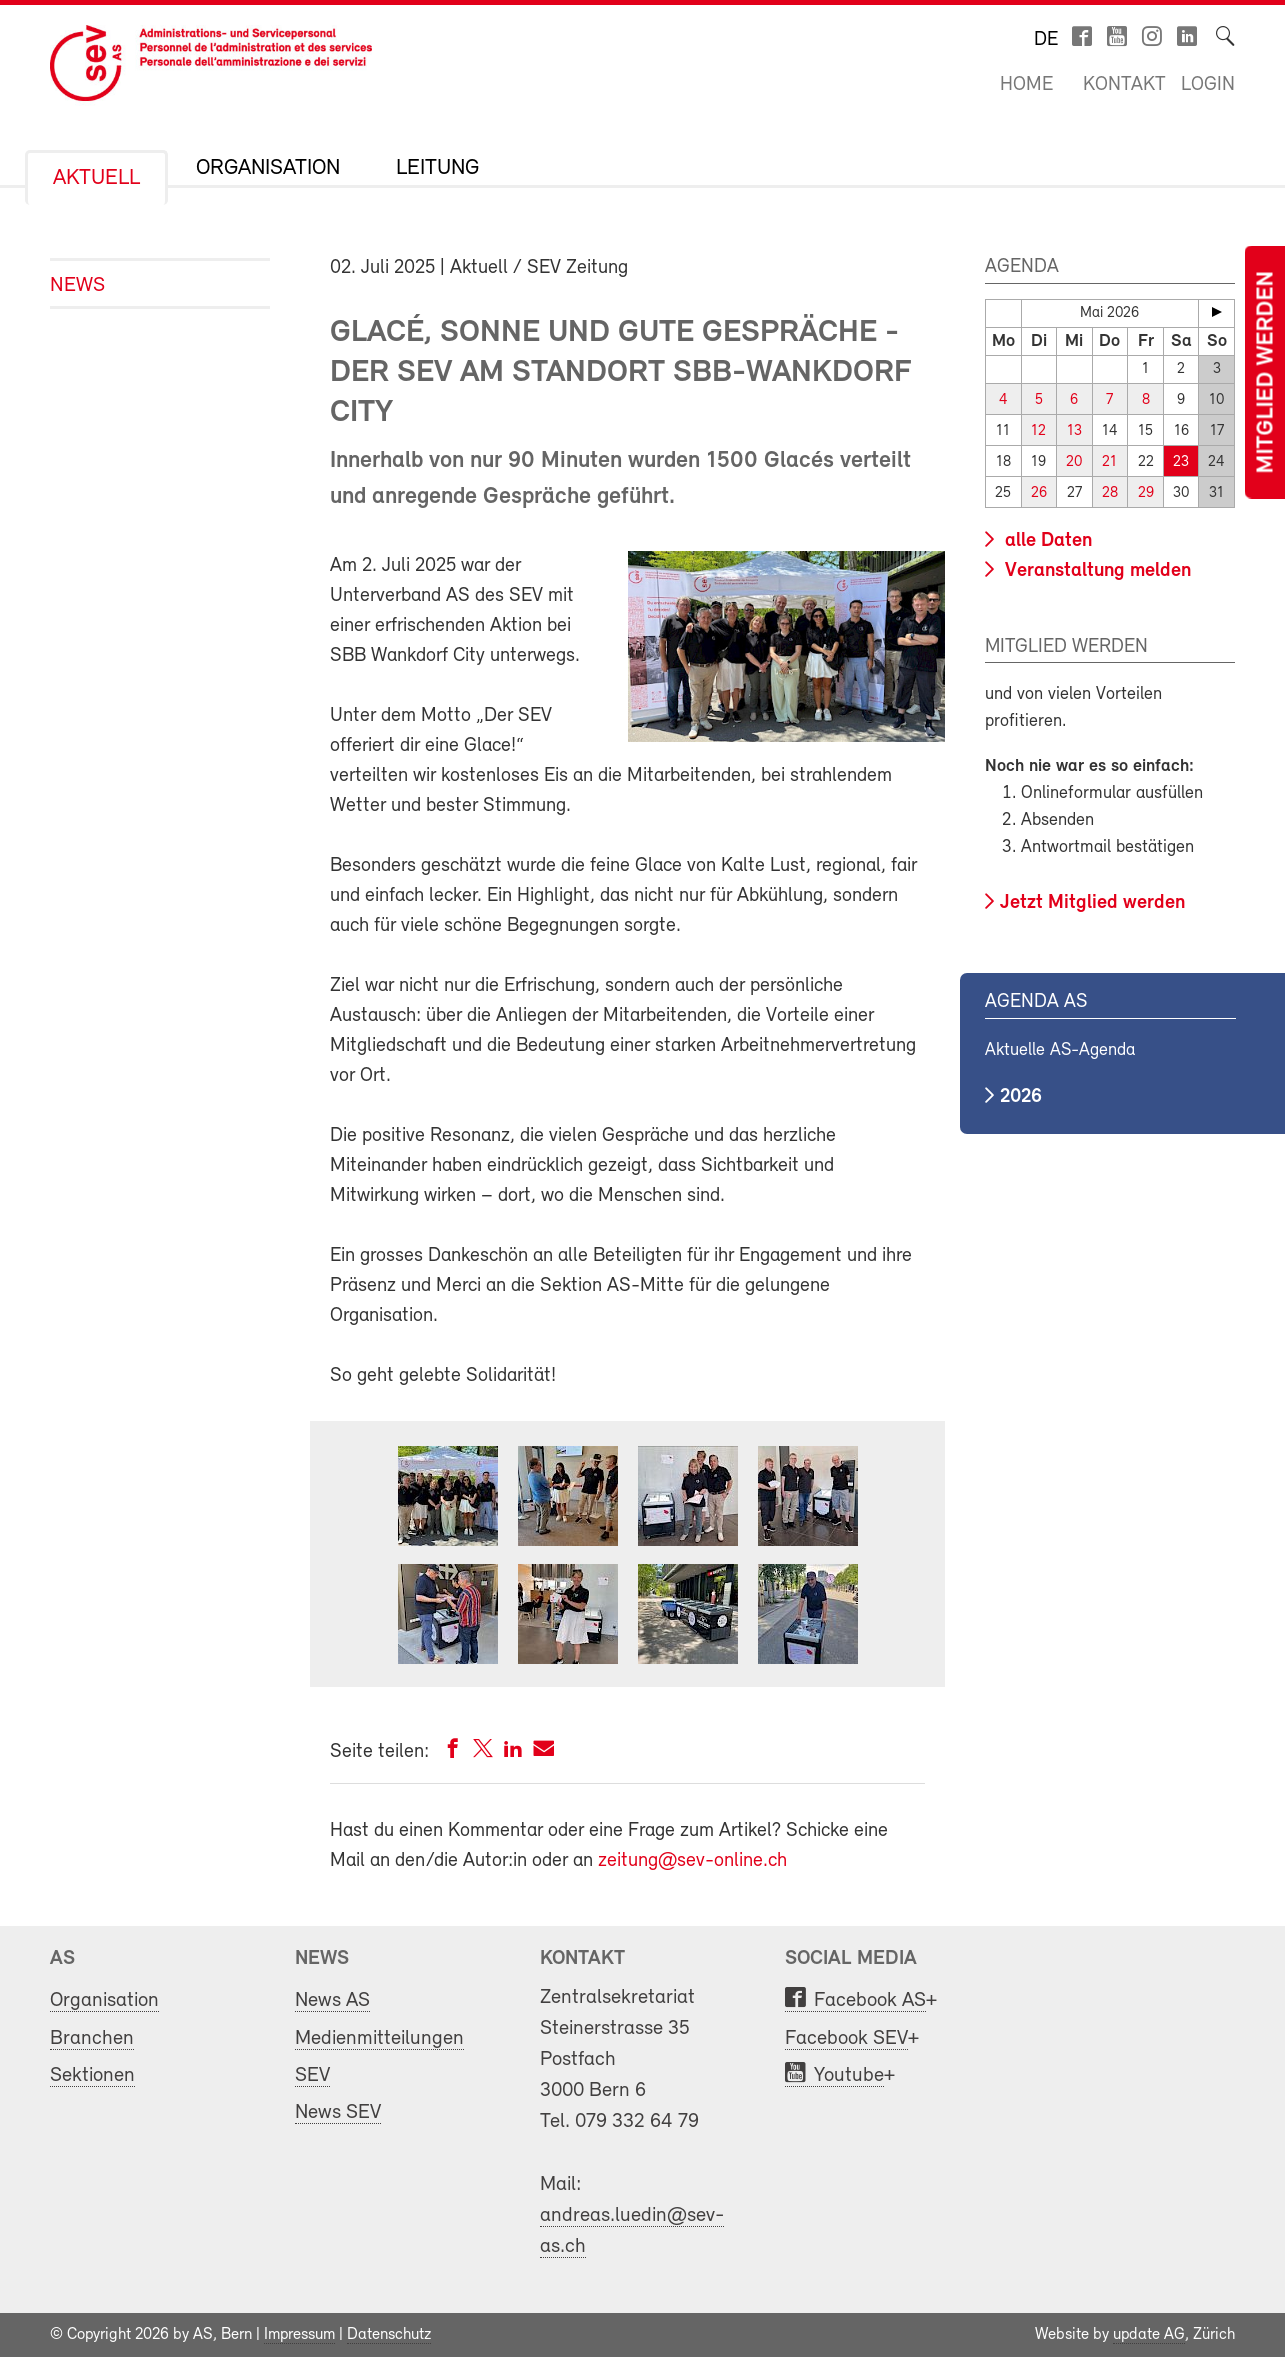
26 (1039, 493)
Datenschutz (389, 2335)
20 (1074, 462)
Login (1208, 85)
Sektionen (92, 2075)
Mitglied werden (1267, 372)
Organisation (268, 169)
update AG (1149, 2335)
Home (1026, 85)
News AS (332, 2000)
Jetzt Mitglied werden (1092, 903)
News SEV (338, 2112)
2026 (1021, 1097)
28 (1110, 493)
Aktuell (96, 179)
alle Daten (1046, 541)
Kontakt (1124, 85)
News (77, 285)
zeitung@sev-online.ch (692, 1861)
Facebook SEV (846, 2038)
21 (1109, 462)
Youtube (849, 2075)
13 (1074, 431)
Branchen (92, 2038)
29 (1146, 493)
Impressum (299, 2335)
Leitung (437, 169)
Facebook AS (870, 2000)
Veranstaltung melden (1095, 571)
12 (1038, 431)
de (1046, 40)
